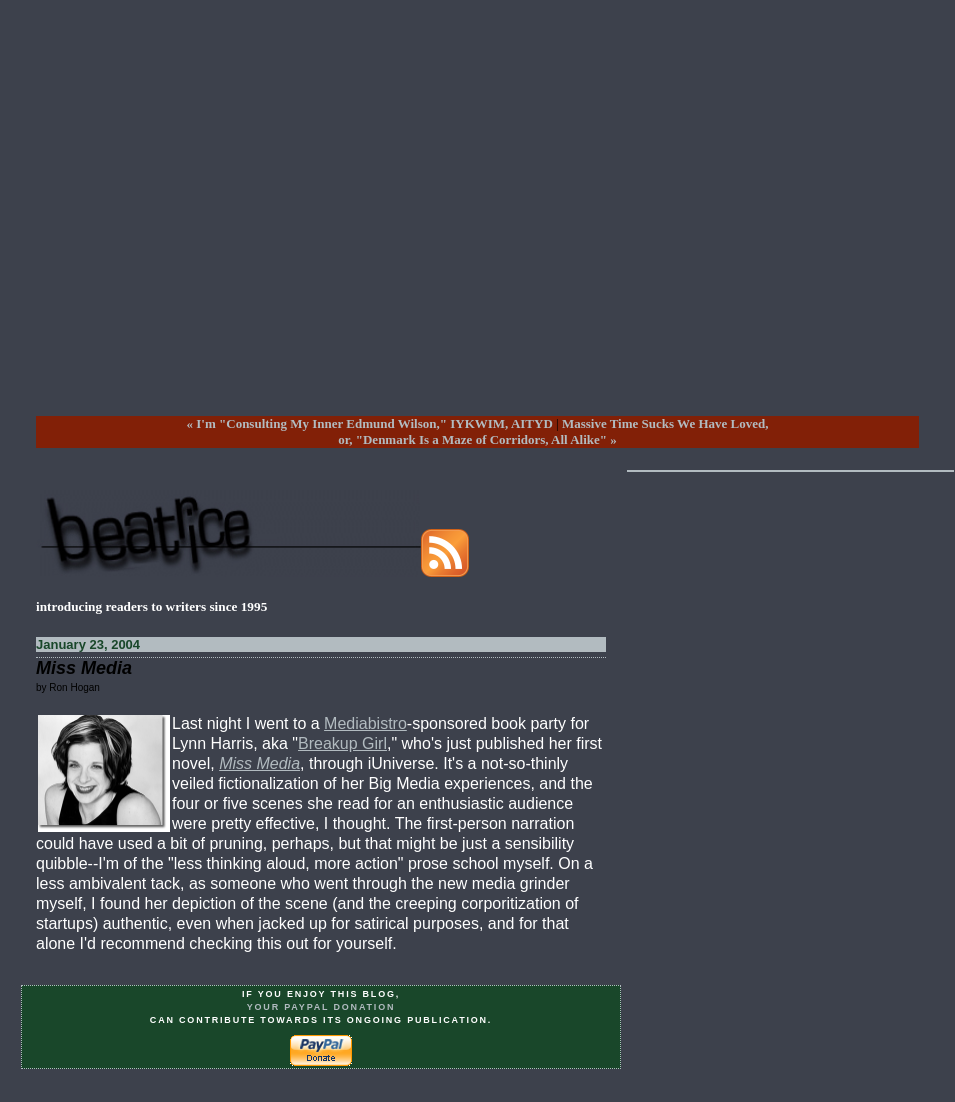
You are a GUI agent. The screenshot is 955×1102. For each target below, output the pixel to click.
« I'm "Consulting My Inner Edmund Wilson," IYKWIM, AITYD (370, 423)
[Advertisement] (459, 223)
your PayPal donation (321, 1007)
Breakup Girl (342, 743)
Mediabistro (365, 723)
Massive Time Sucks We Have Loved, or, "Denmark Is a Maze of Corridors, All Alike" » (553, 431)
